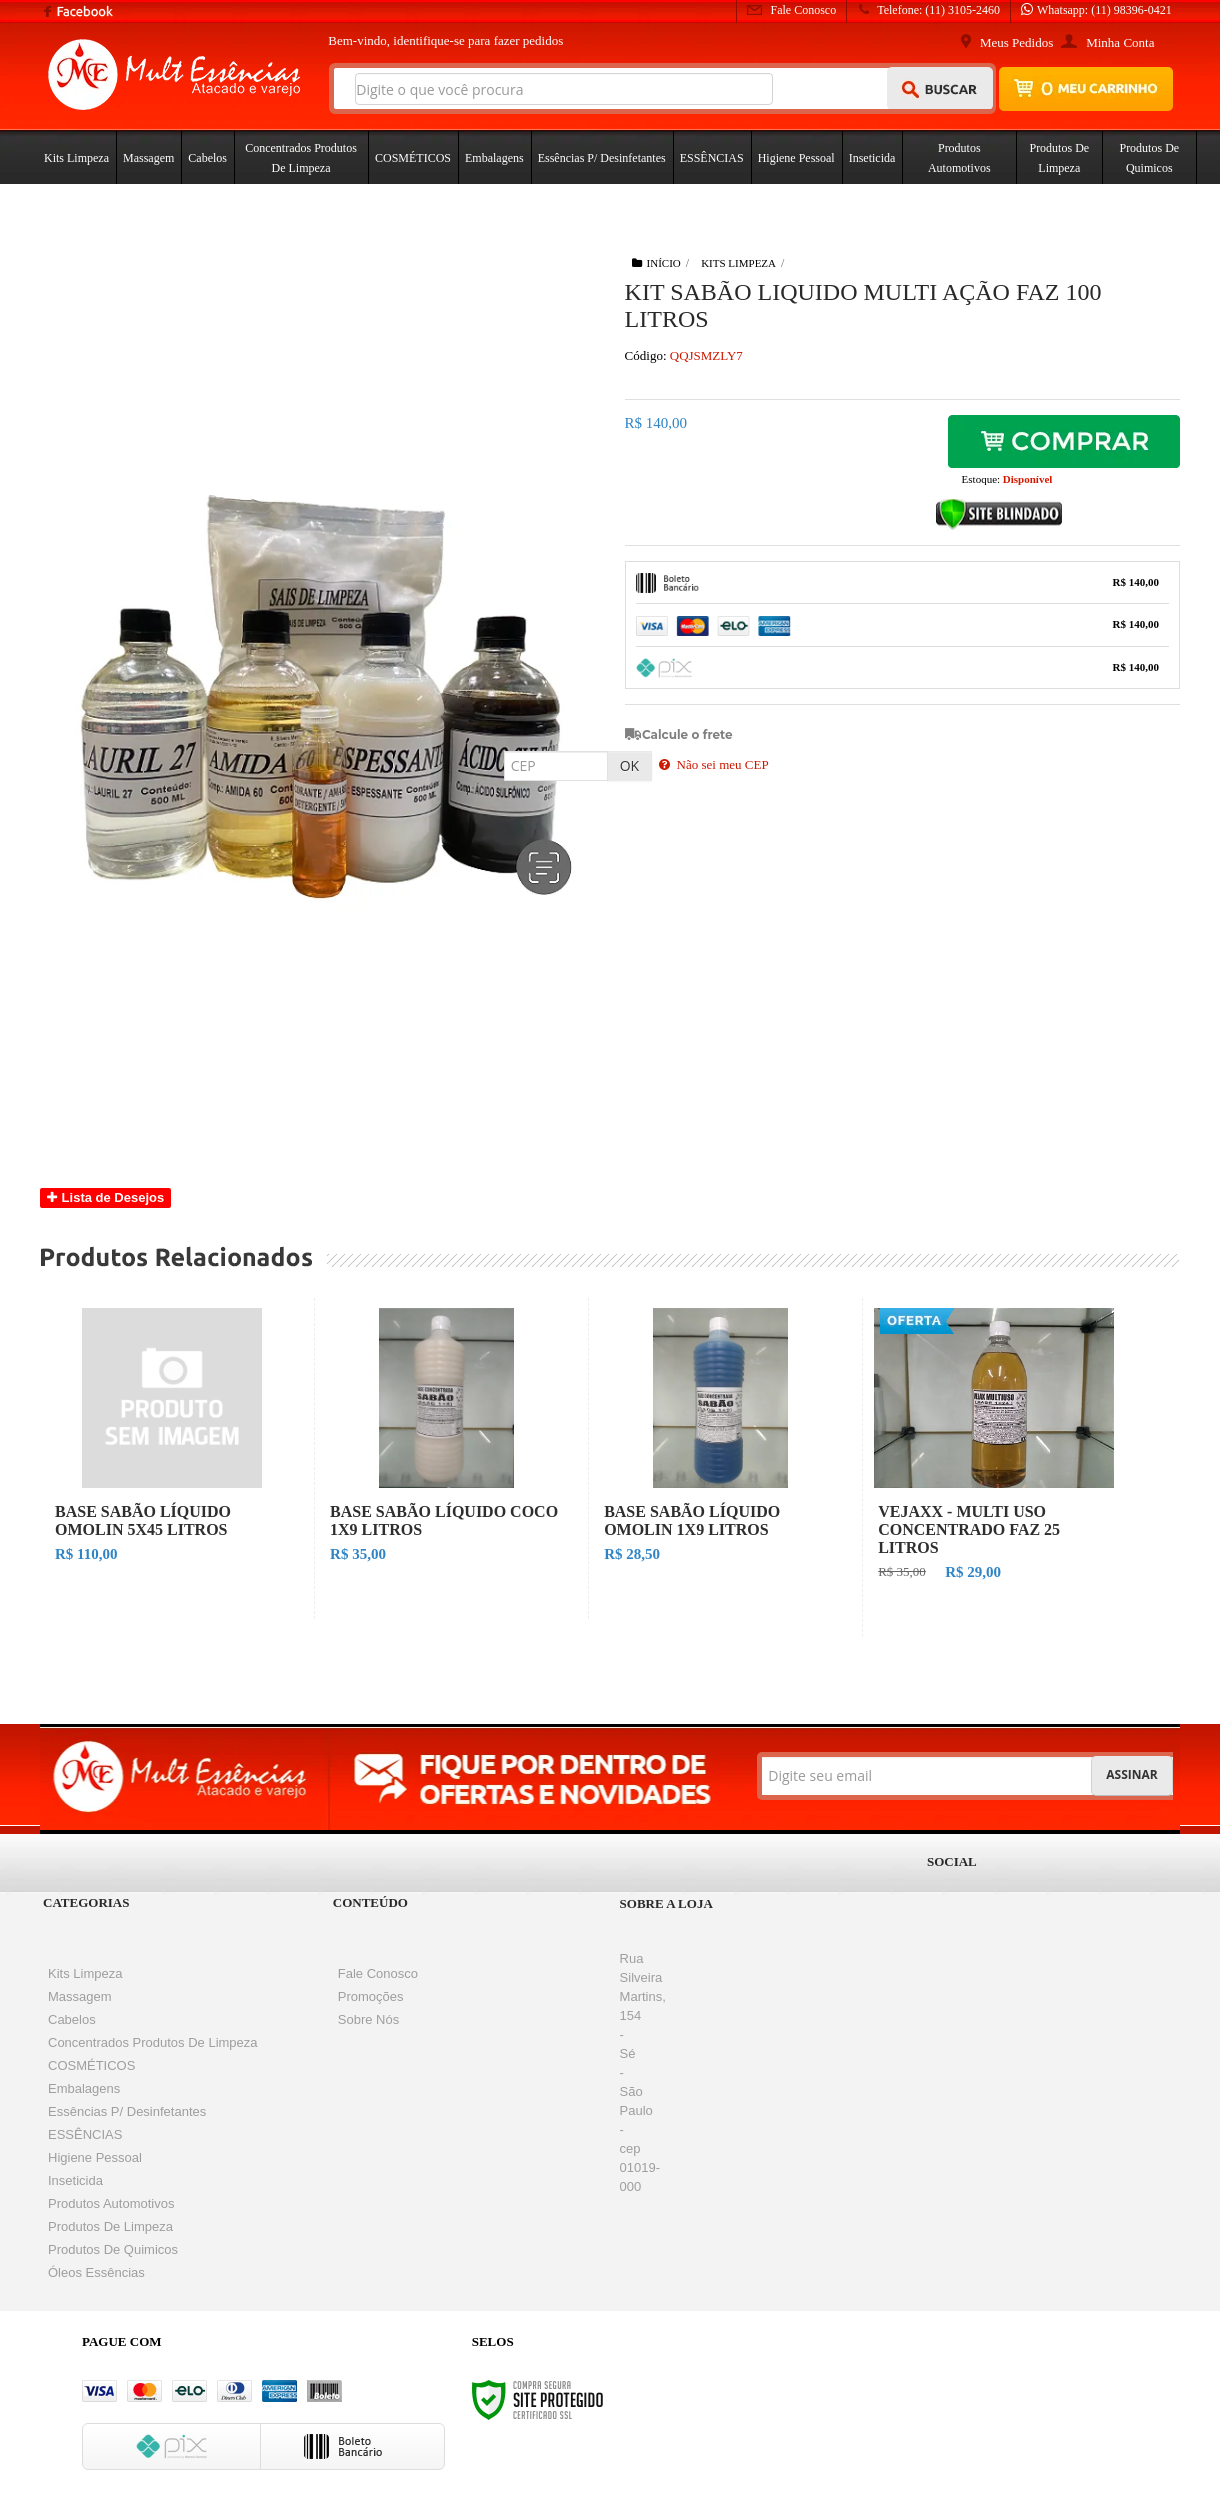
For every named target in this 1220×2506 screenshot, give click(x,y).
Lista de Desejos (105, 1197)
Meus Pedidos (1016, 42)
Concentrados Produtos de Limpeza (153, 2042)
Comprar (1064, 444)
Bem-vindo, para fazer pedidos (445, 40)
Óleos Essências (96, 2272)
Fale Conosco (792, 10)
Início (656, 263)
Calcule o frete (687, 734)
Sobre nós (368, 2019)
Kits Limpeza (738, 263)
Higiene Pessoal (95, 2157)
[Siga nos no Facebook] (69, 22)
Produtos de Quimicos (113, 2249)
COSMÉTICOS (91, 2065)
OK (629, 765)
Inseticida (75, 2180)
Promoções (371, 1996)
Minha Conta (1120, 42)
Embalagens (84, 2088)
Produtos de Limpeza (110, 2226)
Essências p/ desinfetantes (127, 2111)
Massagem (80, 1996)
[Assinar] (1131, 1776)
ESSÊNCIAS (85, 2134)
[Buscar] (940, 88)
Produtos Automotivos (111, 2203)
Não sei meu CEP (714, 764)
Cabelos (72, 2019)
